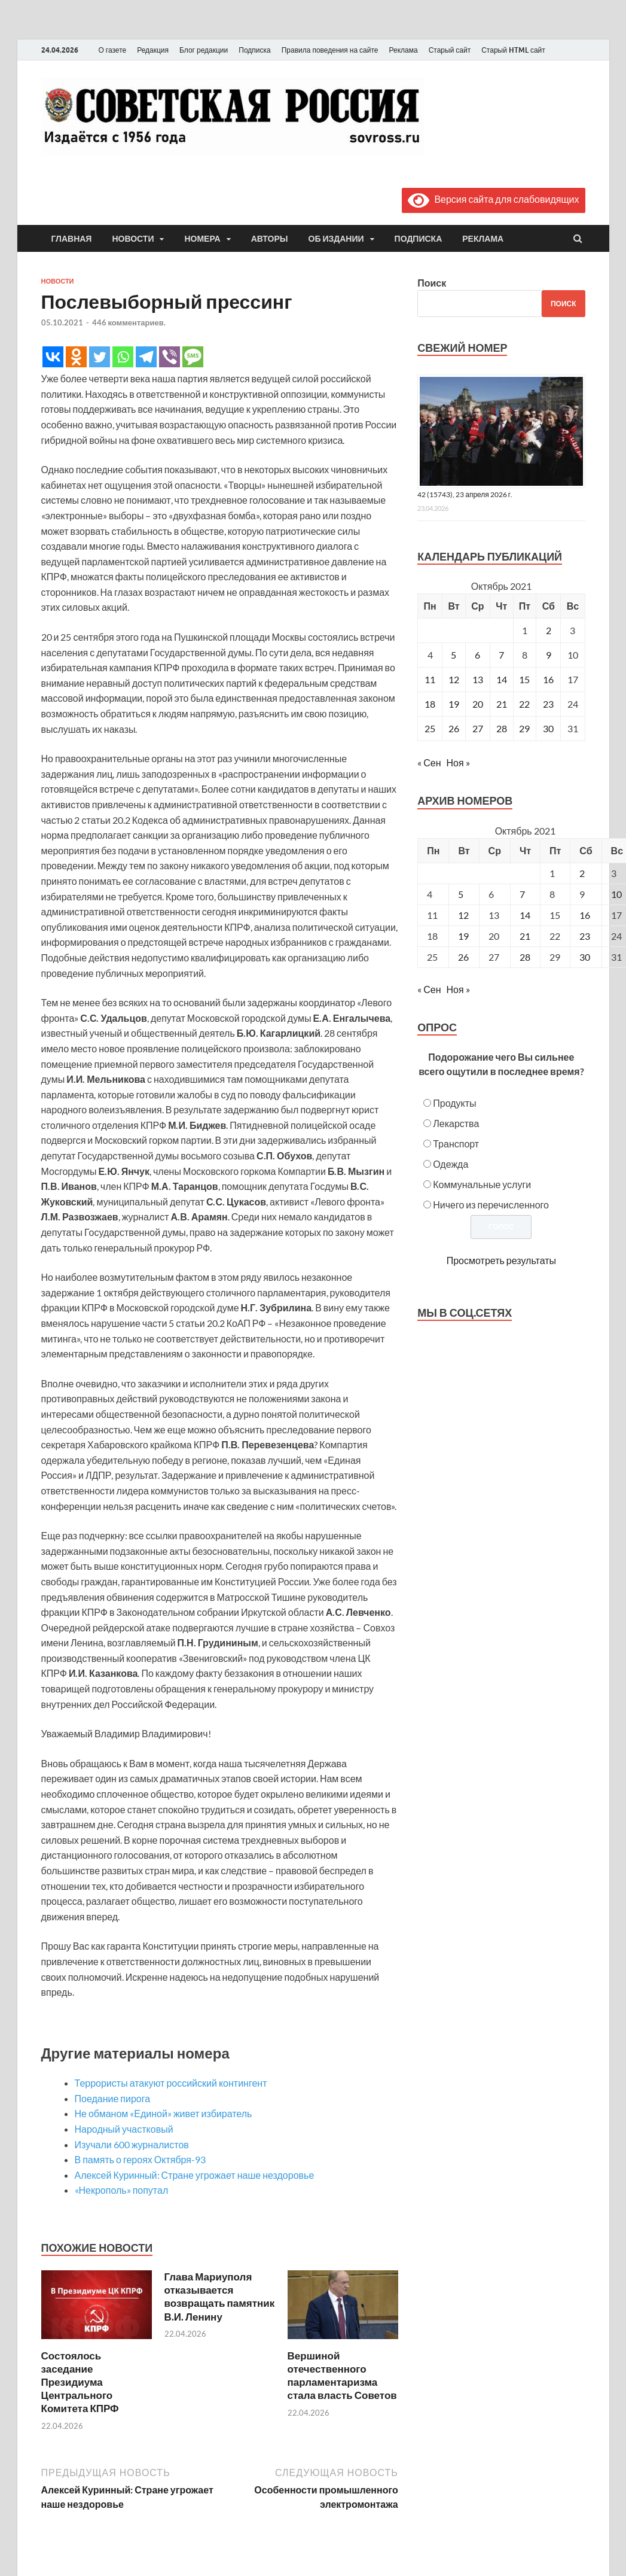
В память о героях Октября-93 (140, 2159)
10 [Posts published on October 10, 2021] (616, 894)
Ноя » (458, 762)
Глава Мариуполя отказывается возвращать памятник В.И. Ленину (219, 2296)
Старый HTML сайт (513, 49)
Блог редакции (203, 49)
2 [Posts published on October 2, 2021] (582, 873)
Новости (133, 238)
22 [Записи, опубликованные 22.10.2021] (524, 704)
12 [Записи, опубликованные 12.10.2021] (453, 679)
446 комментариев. (129, 322)
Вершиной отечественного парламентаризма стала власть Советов (342, 2375)
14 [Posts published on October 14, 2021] (525, 915)
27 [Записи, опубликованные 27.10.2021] (477, 728)
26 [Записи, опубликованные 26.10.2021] (453, 728)
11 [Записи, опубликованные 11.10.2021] (430, 679)
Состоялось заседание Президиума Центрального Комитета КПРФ (80, 2381)
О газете (113, 49)
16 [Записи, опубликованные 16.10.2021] (548, 679)
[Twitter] (99, 356)
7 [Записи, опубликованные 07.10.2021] (501, 654)
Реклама (403, 49)
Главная (71, 238)
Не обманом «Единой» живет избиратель (163, 2113)
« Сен (429, 762)
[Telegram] (146, 356)
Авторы (269, 238)
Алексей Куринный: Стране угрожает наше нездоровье (194, 2175)
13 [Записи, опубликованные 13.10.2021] (477, 679)
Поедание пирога (113, 2098)
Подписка (254, 49)
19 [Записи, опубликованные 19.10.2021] (453, 704)
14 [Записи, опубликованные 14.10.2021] (501, 679)
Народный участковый (124, 2129)
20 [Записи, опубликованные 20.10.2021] (477, 704)
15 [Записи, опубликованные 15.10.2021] (524, 679)
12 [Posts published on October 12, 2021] (463, 915)
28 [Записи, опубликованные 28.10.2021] (501, 728)
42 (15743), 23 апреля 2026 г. (464, 494)
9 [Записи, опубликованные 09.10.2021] (548, 654)
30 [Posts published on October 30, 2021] (584, 957)
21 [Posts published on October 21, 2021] (525, 936)
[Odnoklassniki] (76, 356)
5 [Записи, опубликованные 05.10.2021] (453, 654)
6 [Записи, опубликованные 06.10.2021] (477, 654)
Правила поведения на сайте (330, 49)
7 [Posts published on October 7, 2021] (522, 894)
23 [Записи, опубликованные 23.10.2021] (548, 704)
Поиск (431, 282)
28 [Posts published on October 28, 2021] (525, 957)
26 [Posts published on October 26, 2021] (463, 957)
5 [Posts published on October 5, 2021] (460, 894)
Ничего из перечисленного (491, 1204)
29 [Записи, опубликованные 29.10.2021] (524, 728)
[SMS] (192, 356)
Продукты (454, 1103)
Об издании (336, 238)
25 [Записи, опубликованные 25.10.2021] (430, 728)
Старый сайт (450, 49)
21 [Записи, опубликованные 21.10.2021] (501, 704)
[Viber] (169, 356)
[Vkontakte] (52, 356)
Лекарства (456, 1123)
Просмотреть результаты (501, 1260)
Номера (202, 238)
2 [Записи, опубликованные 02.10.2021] (548, 630)
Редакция (153, 49)
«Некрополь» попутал (122, 2190)
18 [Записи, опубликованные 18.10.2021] (430, 704)
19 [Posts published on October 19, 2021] (463, 936)
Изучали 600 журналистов (132, 2144)
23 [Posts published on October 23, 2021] (584, 936)
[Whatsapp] (122, 356)
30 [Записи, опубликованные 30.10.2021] (548, 728)
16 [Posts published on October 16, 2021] (584, 915)
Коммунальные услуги (482, 1184)
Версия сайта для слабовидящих (493, 199)
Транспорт (456, 1143)
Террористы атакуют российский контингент (171, 2082)
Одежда (450, 1164)
